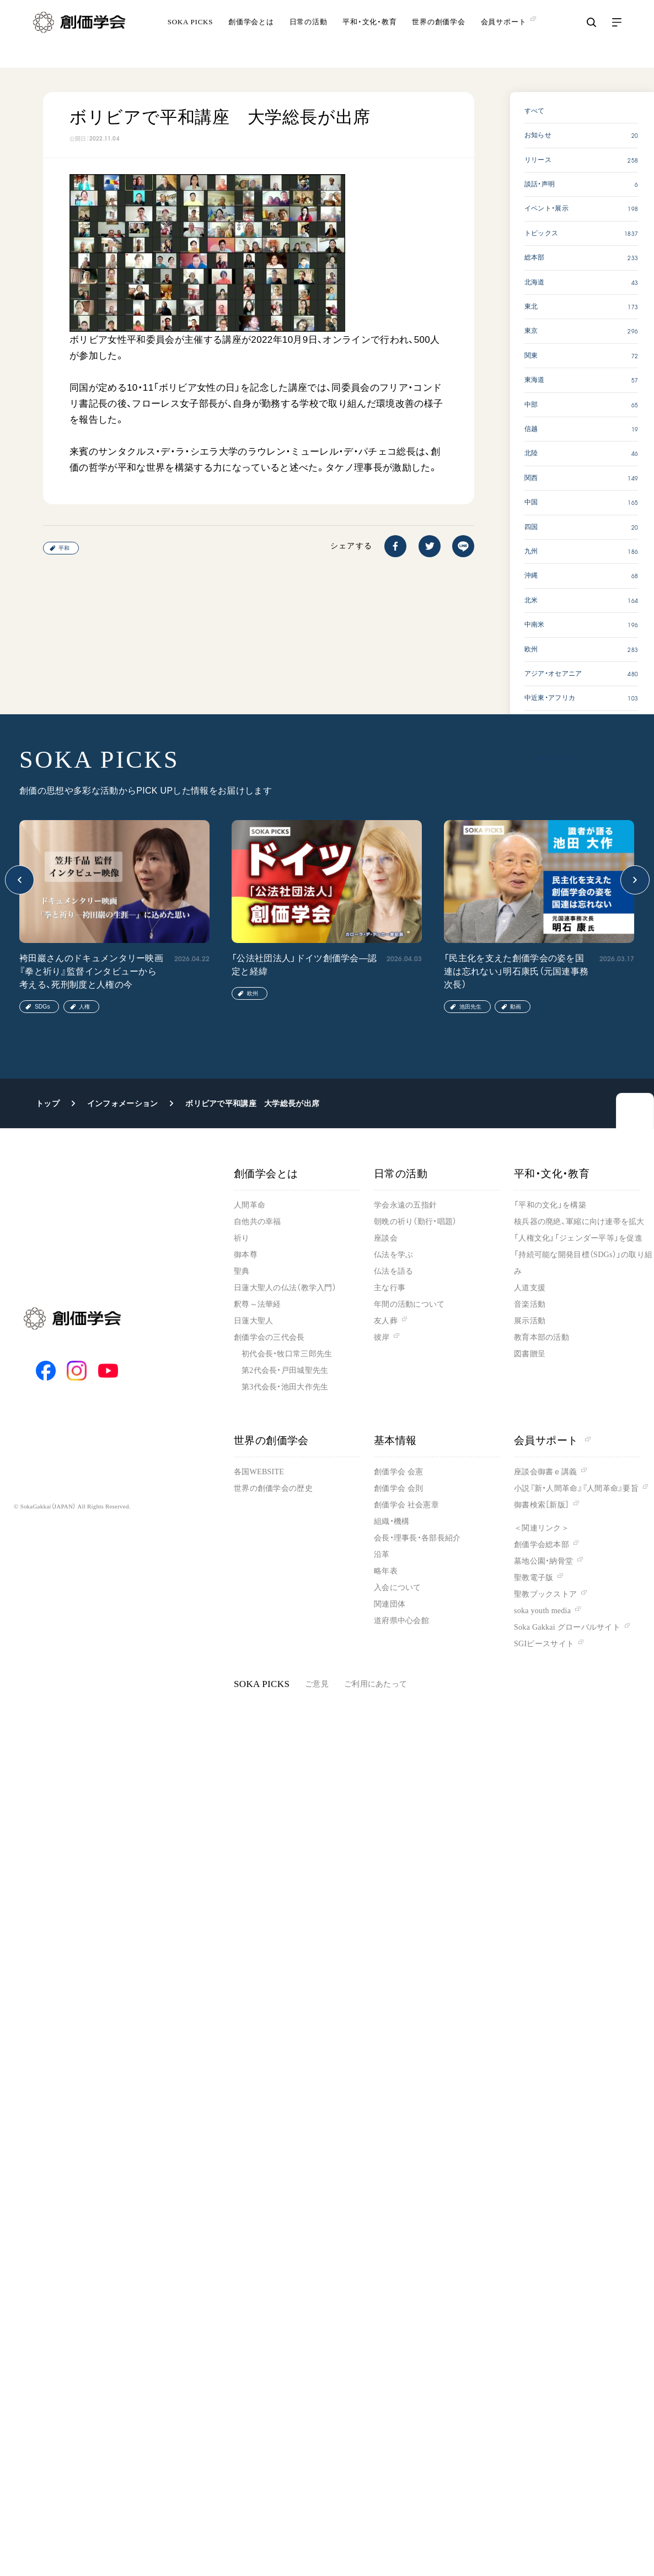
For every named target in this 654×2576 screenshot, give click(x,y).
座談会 (386, 1238)
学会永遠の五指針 (405, 1205)
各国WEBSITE (259, 1472)
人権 (84, 1007)
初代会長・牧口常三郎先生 (287, 1354)
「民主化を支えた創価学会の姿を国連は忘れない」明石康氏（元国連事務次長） (516, 971)
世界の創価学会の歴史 (273, 1488)
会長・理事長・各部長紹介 (417, 1538)
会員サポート (552, 1440)
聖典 (242, 1271)
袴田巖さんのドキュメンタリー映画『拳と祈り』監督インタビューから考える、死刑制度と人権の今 (91, 971)
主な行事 (389, 1288)
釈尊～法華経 (257, 1304)
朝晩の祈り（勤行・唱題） (415, 1221)
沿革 (382, 1554)
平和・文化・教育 (369, 35)
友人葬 (386, 1321)
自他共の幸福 (257, 1221)
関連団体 (389, 1604)
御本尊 (246, 1255)
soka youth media (542, 1611)
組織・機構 (391, 1521)
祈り (242, 1238)
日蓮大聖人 (253, 1321)
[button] (19, 879)
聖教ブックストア (545, 1594)
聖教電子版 (533, 1577)
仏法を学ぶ (393, 1255)
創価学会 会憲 (398, 1472)
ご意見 (317, 1684)
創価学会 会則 (398, 1488)
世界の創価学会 (438, 35)
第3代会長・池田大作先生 (285, 1387)
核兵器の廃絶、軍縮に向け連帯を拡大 (579, 1221)
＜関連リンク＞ (541, 1528)
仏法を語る (393, 1271)
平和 (63, 548)
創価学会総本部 (541, 1544)
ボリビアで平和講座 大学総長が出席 (252, 1103)
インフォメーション (122, 1103)
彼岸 (382, 1337)
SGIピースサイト (544, 1644)
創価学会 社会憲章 (406, 1505)
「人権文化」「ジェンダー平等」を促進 (578, 1238)
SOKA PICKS (190, 35)
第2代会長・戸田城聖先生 (285, 1370)
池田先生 (470, 1007)
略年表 (386, 1571)
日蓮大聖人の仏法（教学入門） (285, 1288)
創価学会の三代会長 (269, 1337)
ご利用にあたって (375, 1684)
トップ (48, 1103)
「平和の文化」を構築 (550, 1205)
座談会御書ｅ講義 (545, 1472)
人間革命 (249, 1205)
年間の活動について (409, 1304)
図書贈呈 (529, 1354)
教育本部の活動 (541, 1337)
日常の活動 (309, 35)
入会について (397, 1587)
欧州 (252, 993)
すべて (534, 111)
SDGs (42, 1007)
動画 (515, 1007)
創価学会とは (251, 35)
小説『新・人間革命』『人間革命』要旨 (576, 1488)
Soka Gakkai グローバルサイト (567, 1627)
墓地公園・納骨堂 (543, 1561)
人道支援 (529, 1288)
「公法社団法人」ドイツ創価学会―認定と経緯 (304, 964)
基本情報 (395, 1440)
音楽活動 (529, 1304)
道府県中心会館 (401, 1620)
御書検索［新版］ (541, 1505)
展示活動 (529, 1321)
